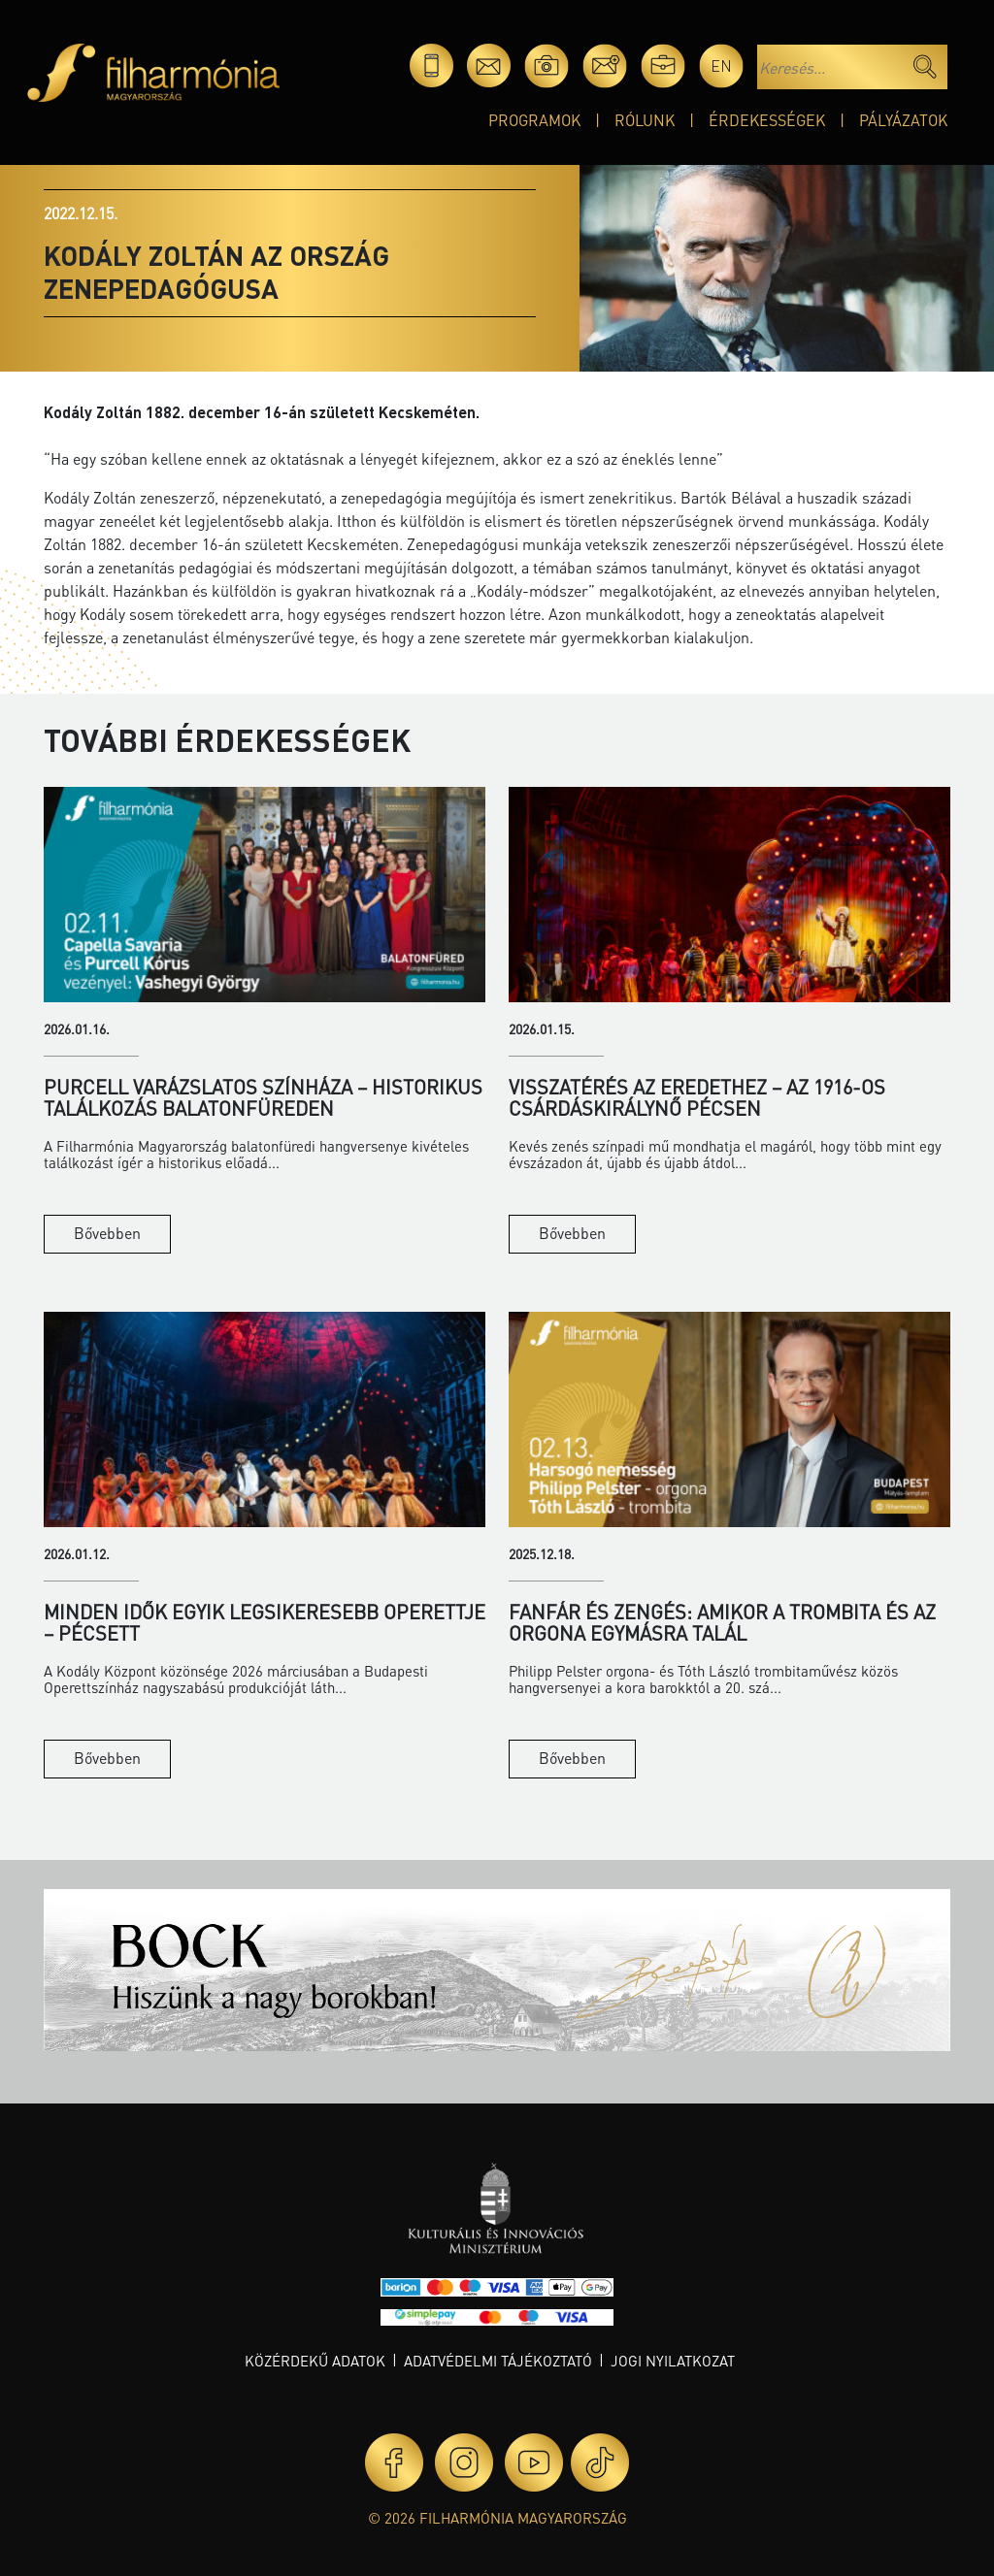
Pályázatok (903, 120)
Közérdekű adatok (315, 2360)
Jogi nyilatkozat (673, 2360)
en (721, 65)
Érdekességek (767, 120)
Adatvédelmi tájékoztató (498, 2360)
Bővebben (107, 1233)
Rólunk (644, 120)
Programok (534, 120)
